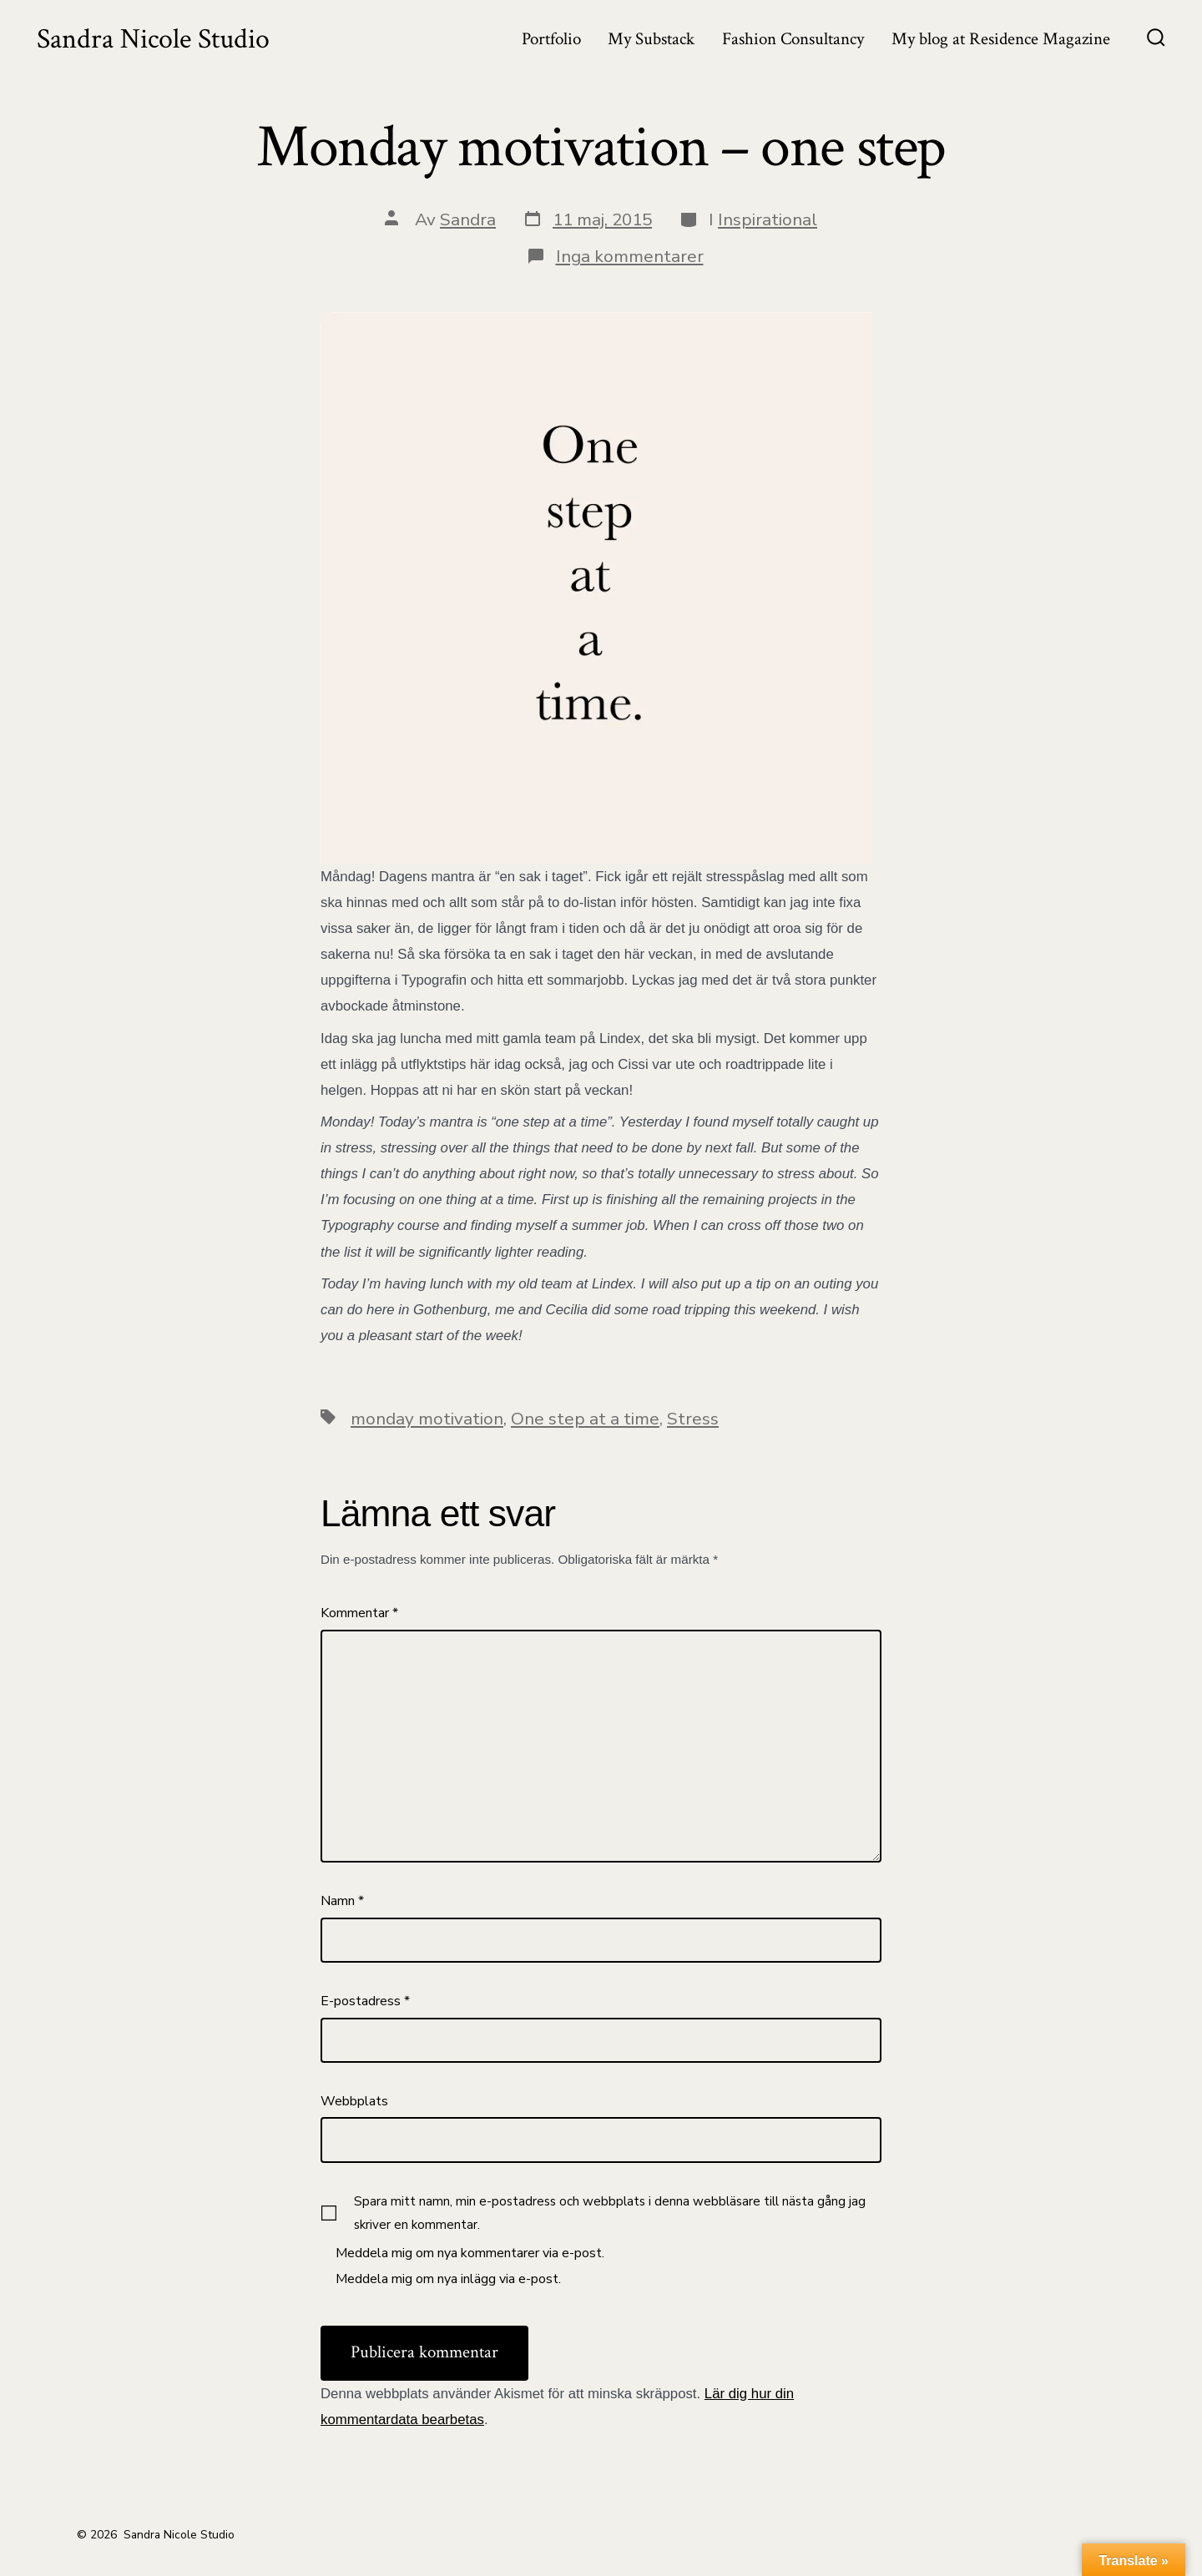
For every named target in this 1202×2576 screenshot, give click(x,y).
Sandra (468, 219)
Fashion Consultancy (793, 39)
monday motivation (427, 1418)
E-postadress (365, 2001)
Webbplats (354, 2101)
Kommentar (359, 1613)
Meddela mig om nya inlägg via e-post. (448, 2279)
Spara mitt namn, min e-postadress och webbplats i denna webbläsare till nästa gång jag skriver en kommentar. (610, 2213)
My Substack (651, 39)
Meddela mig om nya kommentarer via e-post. (470, 2253)
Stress (693, 1418)
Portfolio (551, 39)
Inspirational (767, 219)
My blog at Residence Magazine (1000, 39)
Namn (342, 1901)
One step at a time (585, 1418)
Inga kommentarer (630, 256)
